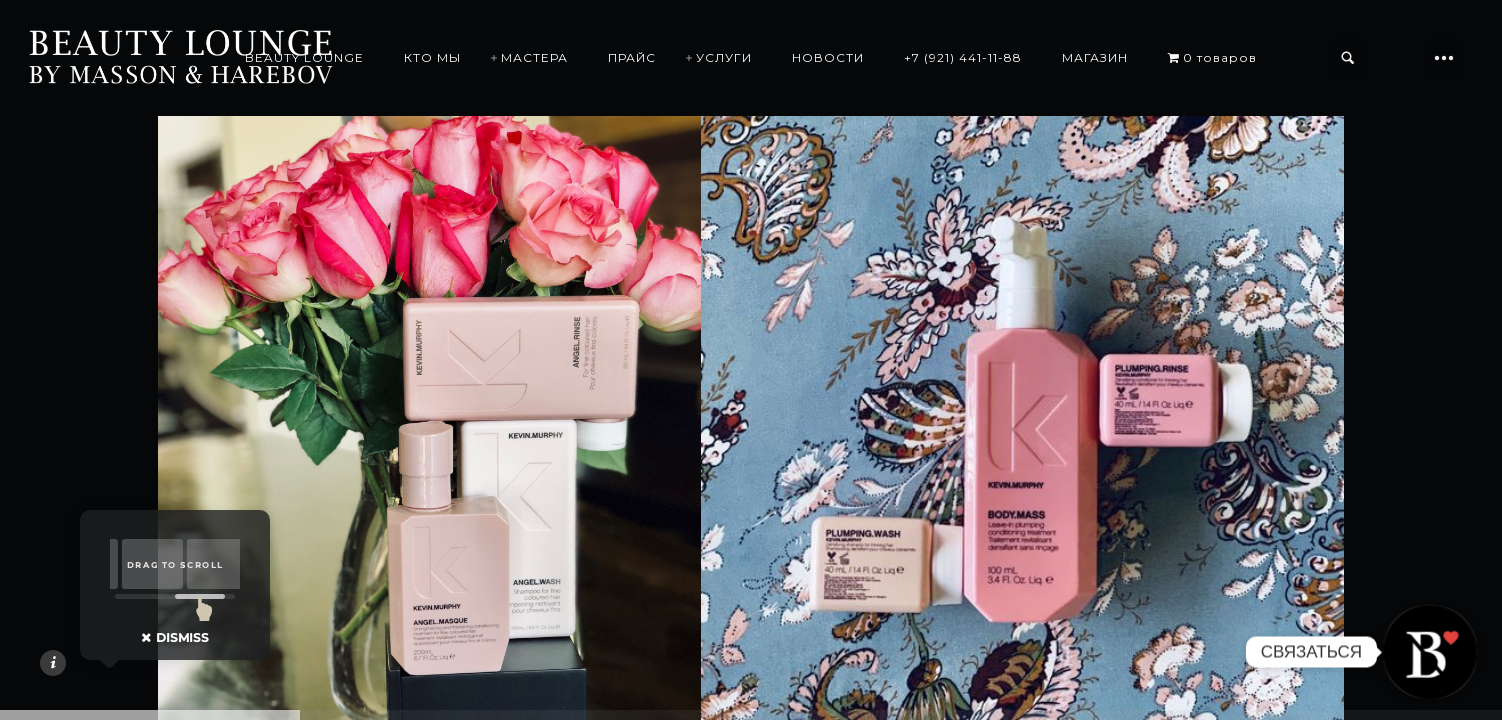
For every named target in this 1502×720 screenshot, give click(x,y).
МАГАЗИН (1095, 57)
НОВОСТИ (828, 57)
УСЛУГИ (724, 57)
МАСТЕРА (534, 57)
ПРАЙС (632, 57)
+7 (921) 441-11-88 (963, 57)
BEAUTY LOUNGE (304, 57)
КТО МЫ (432, 57)
